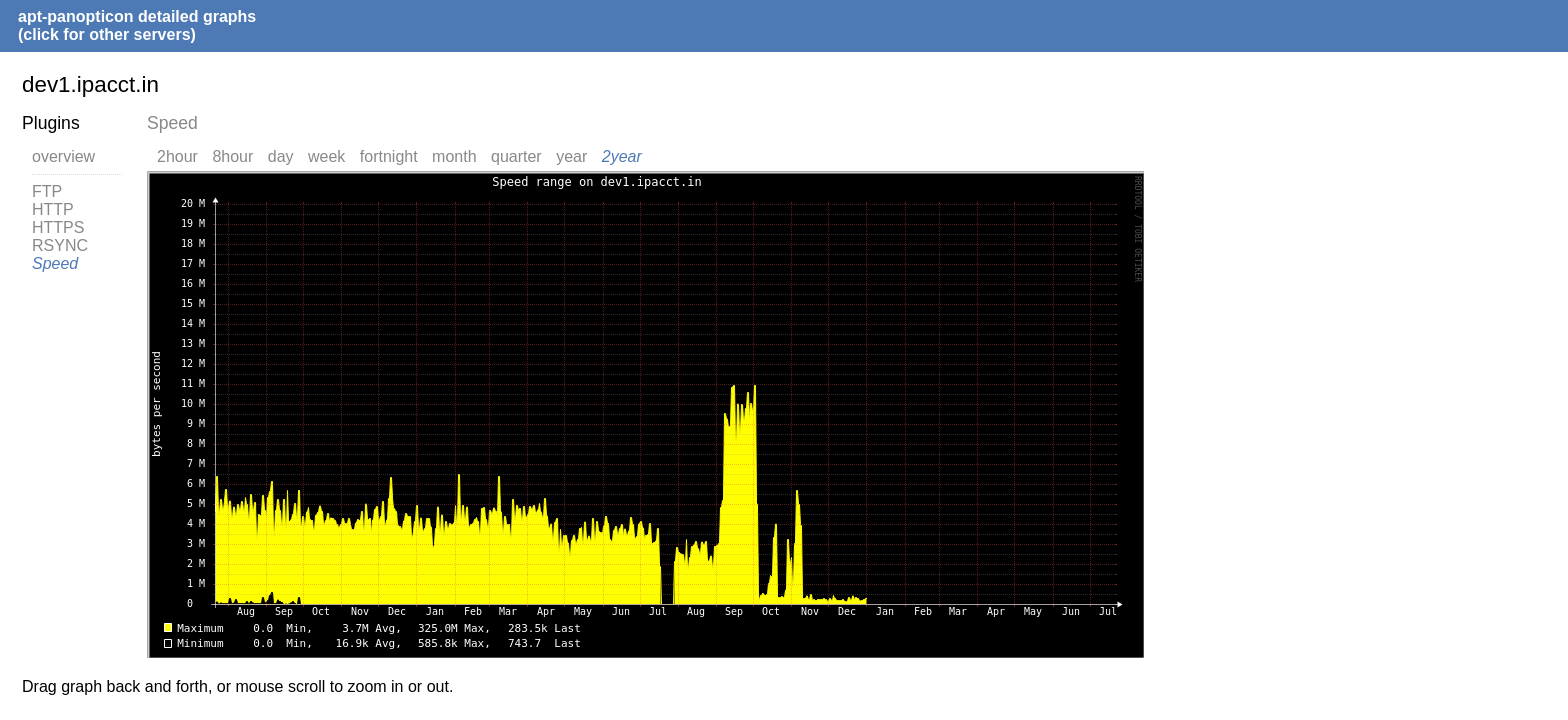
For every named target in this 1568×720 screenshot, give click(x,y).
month (454, 156)
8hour (232, 156)
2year (622, 156)
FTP (47, 191)
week (326, 156)
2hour (177, 156)
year (571, 156)
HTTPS (58, 227)
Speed (55, 263)
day (281, 156)
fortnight (389, 156)
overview (63, 156)
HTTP (53, 209)
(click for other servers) (107, 34)
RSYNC (60, 245)
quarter (516, 156)
